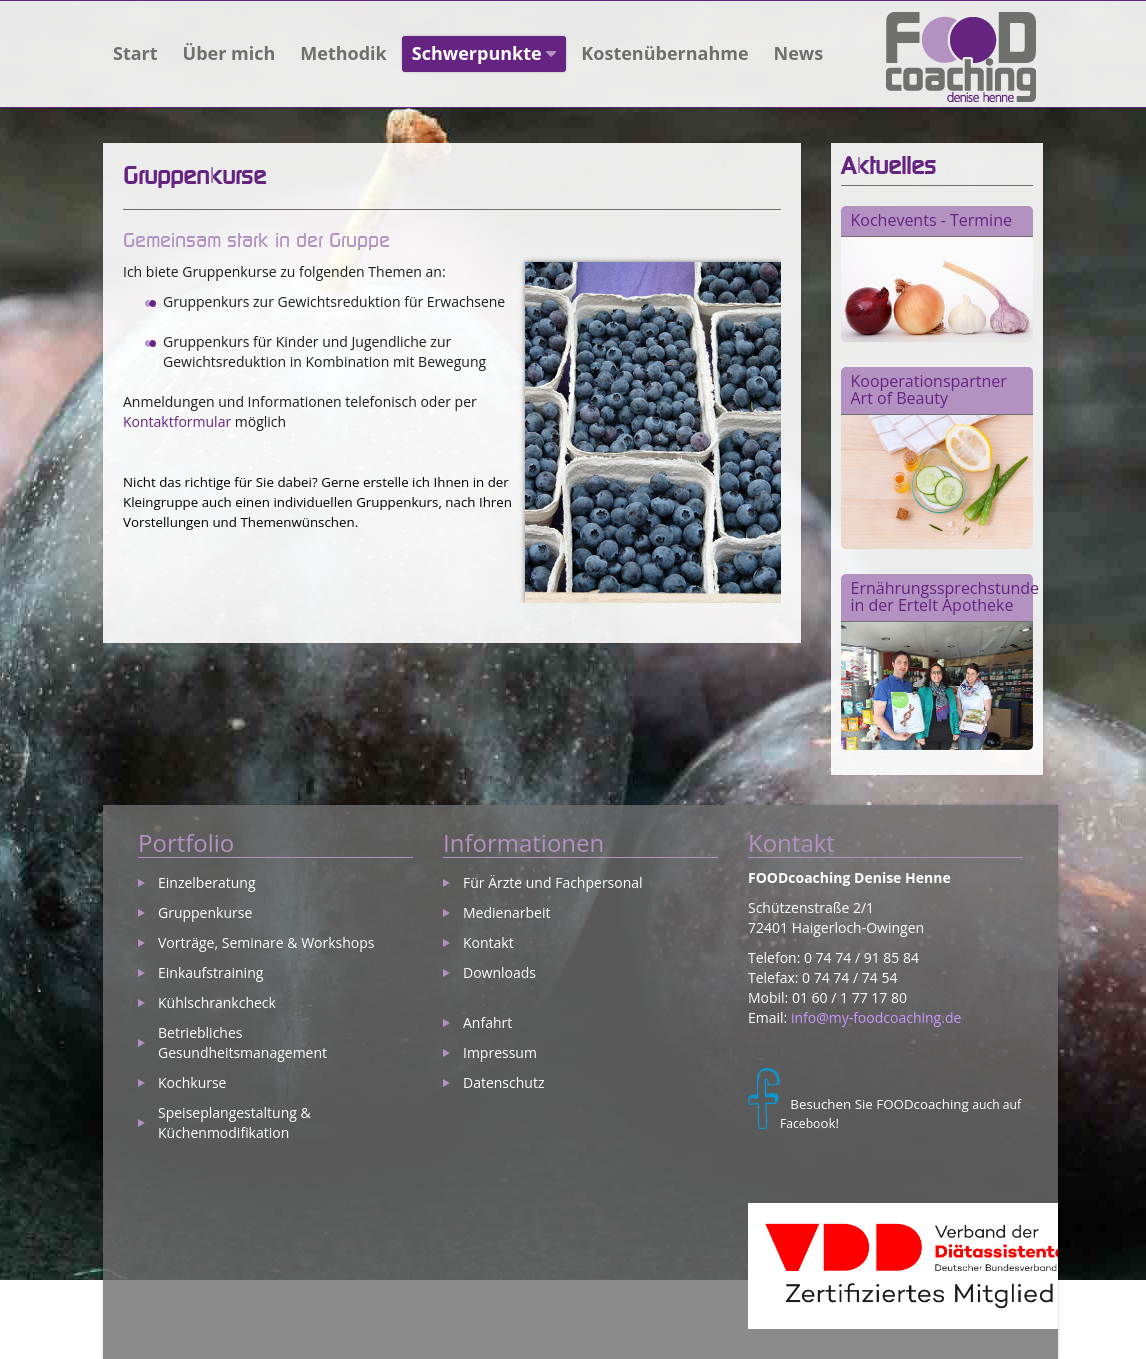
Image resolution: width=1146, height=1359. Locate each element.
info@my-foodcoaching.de (876, 1017)
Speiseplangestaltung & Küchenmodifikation (234, 1122)
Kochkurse (192, 1082)
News (799, 53)
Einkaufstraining (210, 972)
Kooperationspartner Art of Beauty (929, 390)
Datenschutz (503, 1082)
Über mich (229, 53)
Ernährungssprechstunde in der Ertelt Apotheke (945, 597)
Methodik (343, 53)
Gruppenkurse (205, 912)
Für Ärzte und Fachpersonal (553, 882)
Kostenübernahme (664, 53)
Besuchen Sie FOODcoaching (879, 1104)
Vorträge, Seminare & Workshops (266, 942)
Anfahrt (487, 1022)
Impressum (500, 1052)
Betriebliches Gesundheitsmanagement (242, 1042)
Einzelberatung (207, 882)
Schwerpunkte (484, 53)
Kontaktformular (177, 421)
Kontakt (488, 942)
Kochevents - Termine (931, 220)
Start (135, 53)
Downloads (499, 972)
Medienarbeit (506, 912)
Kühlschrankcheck (217, 1002)
